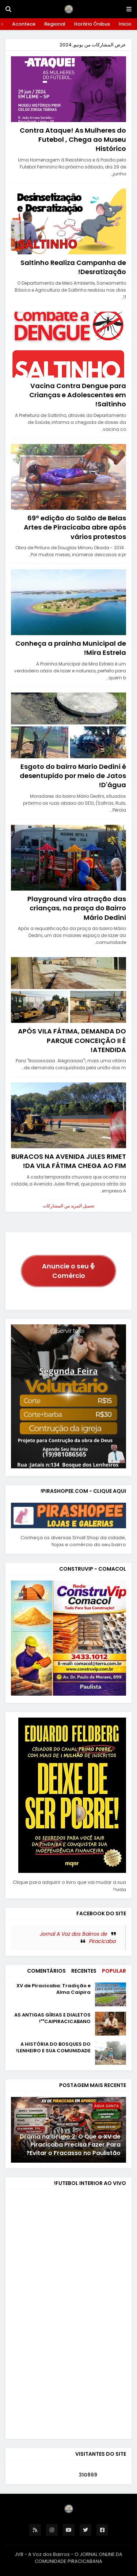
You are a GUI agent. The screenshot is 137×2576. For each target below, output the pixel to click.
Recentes (83, 1970)
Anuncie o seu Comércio (68, 1271)
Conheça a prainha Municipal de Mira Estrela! (70, 648)
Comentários (46, 1970)
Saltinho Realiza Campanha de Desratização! (73, 267)
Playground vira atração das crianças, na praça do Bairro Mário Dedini (76, 908)
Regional (54, 23)
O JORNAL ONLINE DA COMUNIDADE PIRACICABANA (78, 2558)
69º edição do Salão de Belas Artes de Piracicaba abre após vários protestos (75, 527)
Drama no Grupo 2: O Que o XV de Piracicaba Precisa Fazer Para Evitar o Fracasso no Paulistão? (70, 2145)
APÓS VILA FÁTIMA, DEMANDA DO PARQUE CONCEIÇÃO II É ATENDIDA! (72, 1040)
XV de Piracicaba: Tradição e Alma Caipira (53, 1989)
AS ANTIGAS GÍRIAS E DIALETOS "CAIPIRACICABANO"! (52, 2018)
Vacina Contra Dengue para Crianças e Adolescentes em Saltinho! (77, 395)
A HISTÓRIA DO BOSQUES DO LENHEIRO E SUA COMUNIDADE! (53, 2047)
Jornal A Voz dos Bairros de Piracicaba (78, 1937)
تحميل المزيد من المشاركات (68, 1206)
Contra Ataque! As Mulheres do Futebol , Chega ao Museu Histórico (73, 139)
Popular (114, 1970)
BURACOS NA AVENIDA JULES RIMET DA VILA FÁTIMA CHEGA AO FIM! (68, 1161)
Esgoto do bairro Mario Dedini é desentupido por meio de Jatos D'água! (73, 775)
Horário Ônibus (92, 23)
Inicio (125, 23)
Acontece (23, 23)
